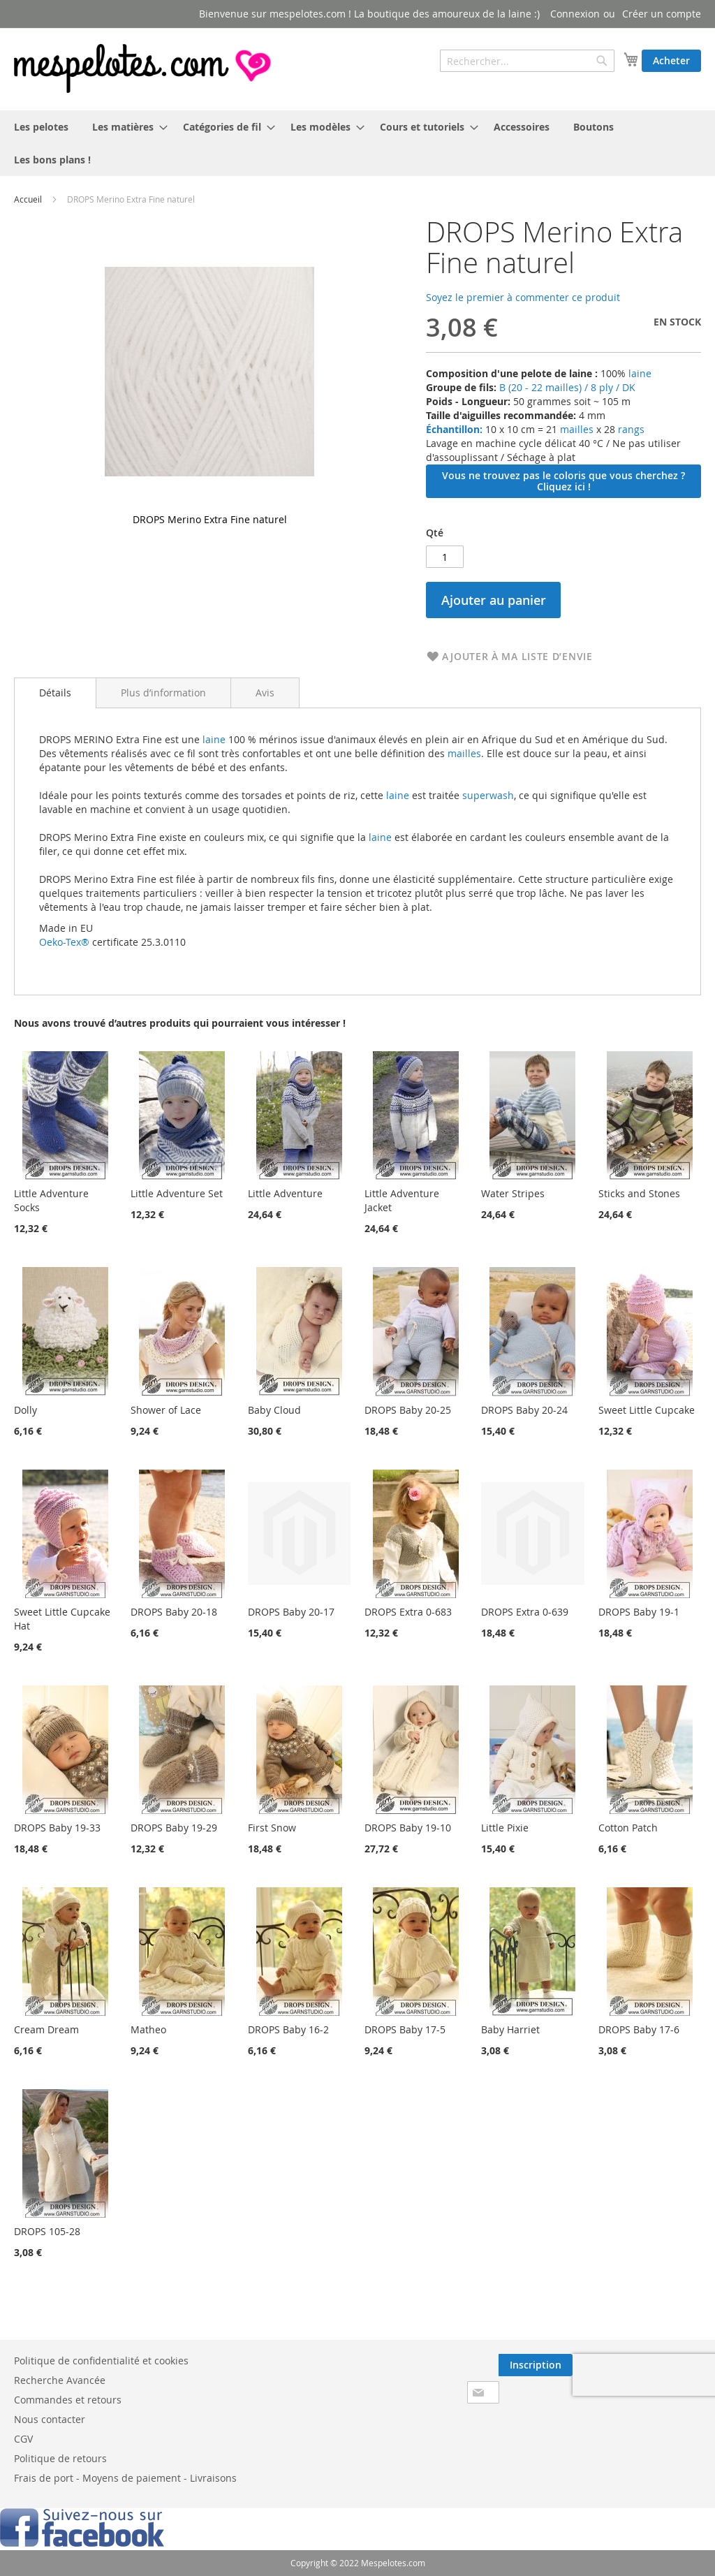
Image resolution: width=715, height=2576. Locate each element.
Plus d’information (163, 692)
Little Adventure (285, 1193)
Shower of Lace (166, 1410)
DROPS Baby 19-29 (174, 1827)
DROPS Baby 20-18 (174, 1611)
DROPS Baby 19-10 (407, 1827)
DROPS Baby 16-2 (288, 2029)
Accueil (28, 199)
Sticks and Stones (639, 1193)
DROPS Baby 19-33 (57, 1827)
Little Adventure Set (177, 1193)
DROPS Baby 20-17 (291, 1611)
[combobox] (527, 61)
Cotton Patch (628, 1827)
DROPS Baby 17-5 (404, 2029)
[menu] (357, 143)
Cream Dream (46, 2029)
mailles (575, 429)
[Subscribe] (536, 2365)
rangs (629, 429)
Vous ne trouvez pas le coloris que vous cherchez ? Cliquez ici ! (563, 481)
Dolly (25, 1410)
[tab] (55, 693)
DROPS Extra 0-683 (408, 1611)
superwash (488, 795)
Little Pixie (505, 1827)
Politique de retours (60, 2458)
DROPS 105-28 (47, 2231)
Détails (55, 692)
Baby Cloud (274, 1410)
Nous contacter (49, 2419)
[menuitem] (41, 126)
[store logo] (144, 68)
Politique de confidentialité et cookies (101, 2360)
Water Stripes (513, 1193)
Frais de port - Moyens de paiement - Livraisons (125, 2477)
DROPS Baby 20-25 (407, 1410)
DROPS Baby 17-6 (638, 2029)
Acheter (671, 60)
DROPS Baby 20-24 (524, 1410)
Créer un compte (661, 13)
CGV (23, 2438)
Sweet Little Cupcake (646, 1410)
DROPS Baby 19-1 (638, 1611)
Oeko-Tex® (64, 942)
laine (638, 373)
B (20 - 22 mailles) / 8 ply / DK (567, 387)
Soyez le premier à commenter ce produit (523, 297)
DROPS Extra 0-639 (524, 1611)
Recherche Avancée (59, 2380)
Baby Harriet (510, 2029)
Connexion (575, 13)
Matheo (148, 2029)
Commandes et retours (67, 2399)
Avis (265, 692)
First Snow (272, 1827)
